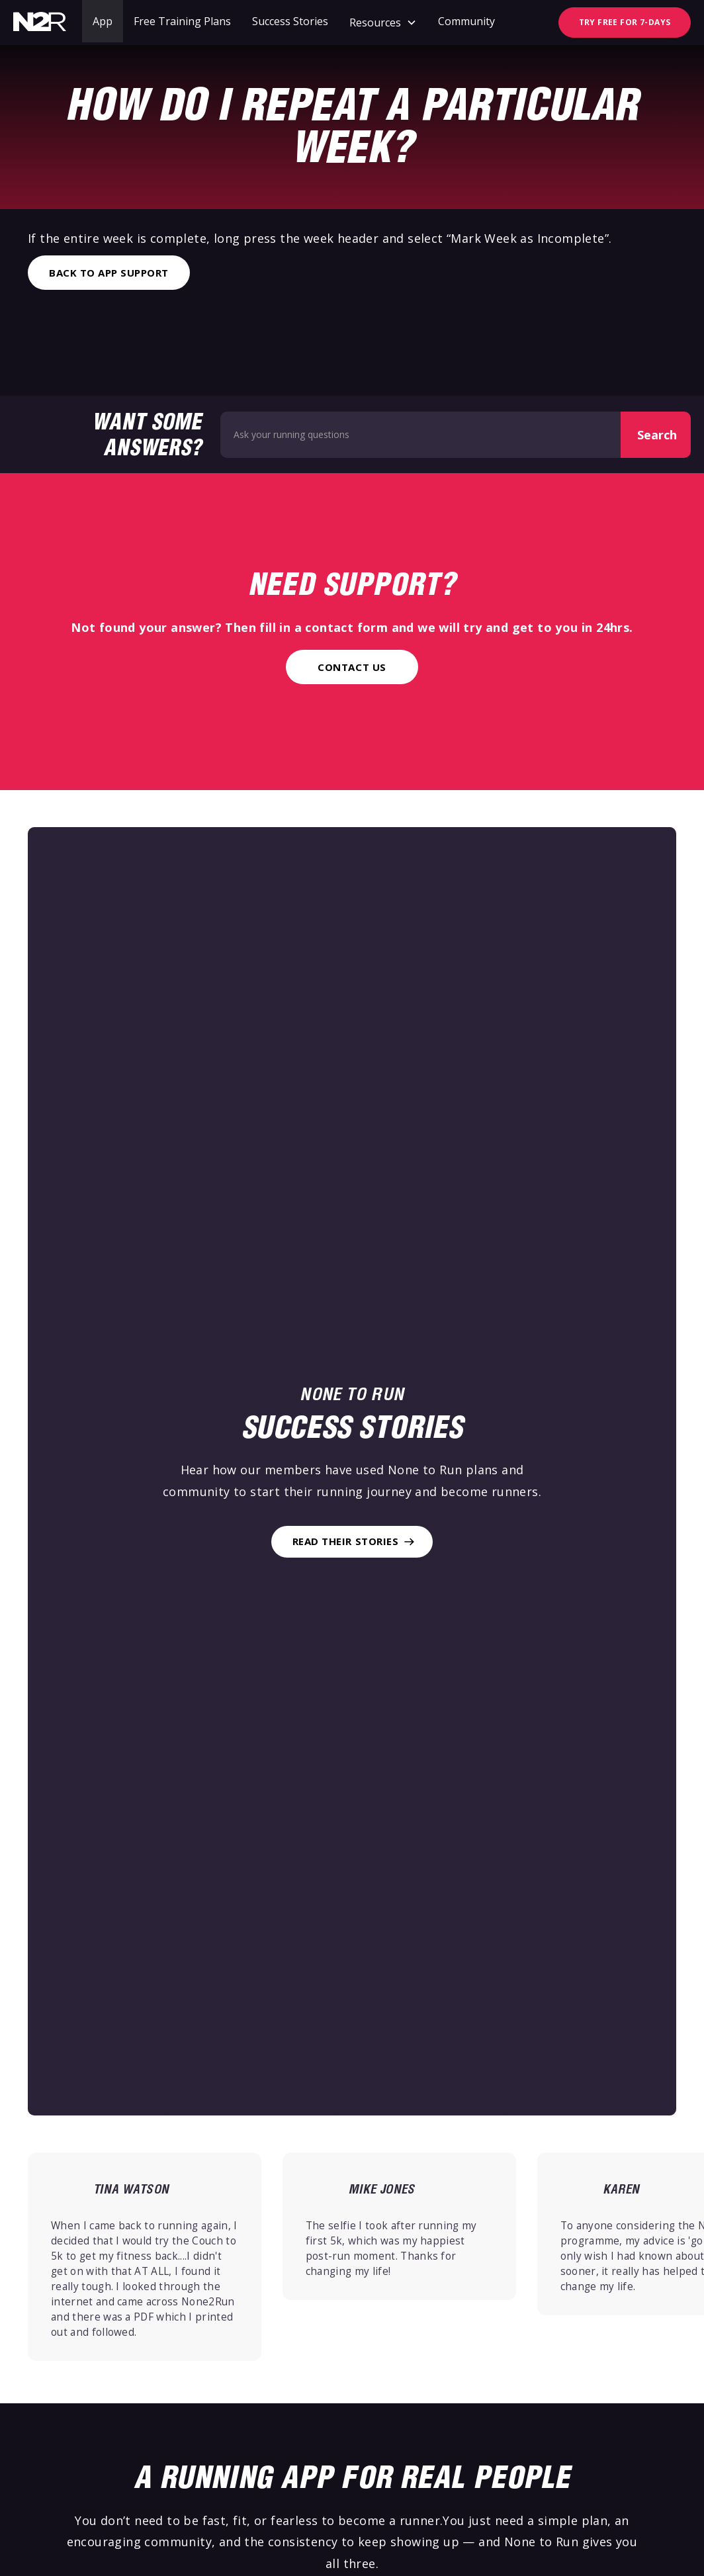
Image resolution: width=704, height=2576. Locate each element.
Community (466, 21)
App (102, 21)
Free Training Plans (182, 21)
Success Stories (290, 21)
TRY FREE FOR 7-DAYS (625, 22)
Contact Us (352, 667)
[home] (39, 22)
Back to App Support (109, 272)
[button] (383, 22)
